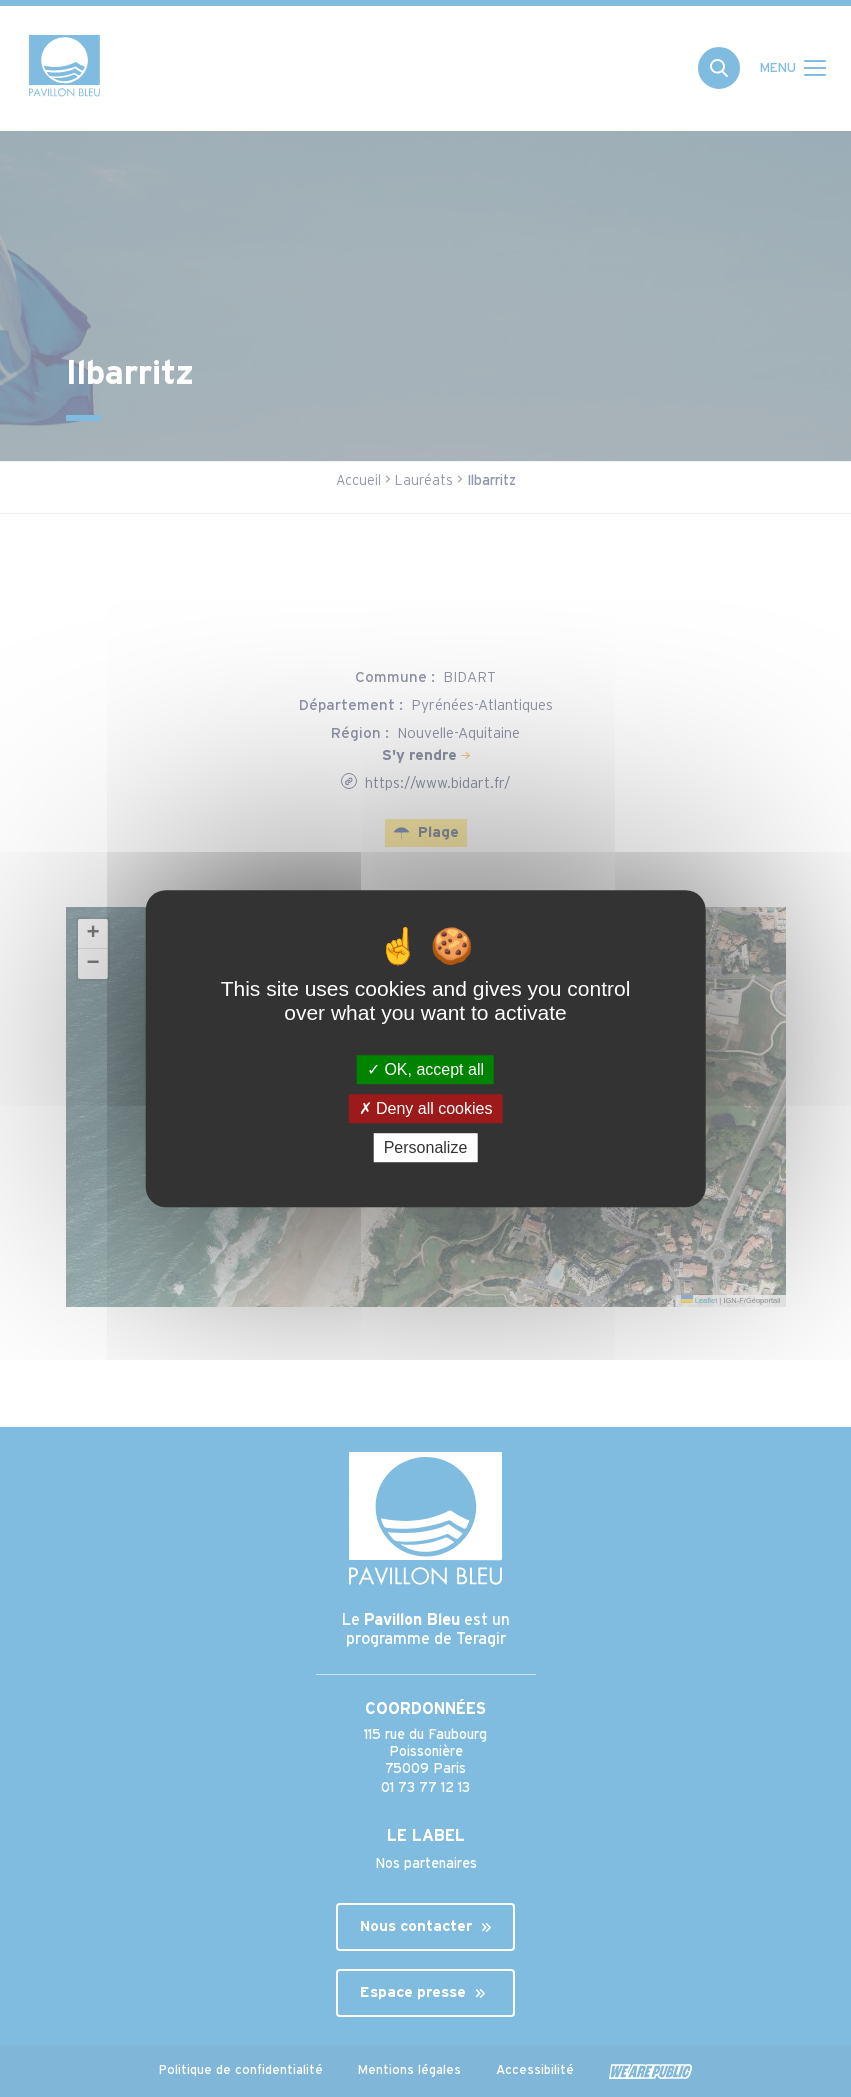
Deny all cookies (426, 1108)
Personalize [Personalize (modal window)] (426, 1147)
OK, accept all (425, 1069)
